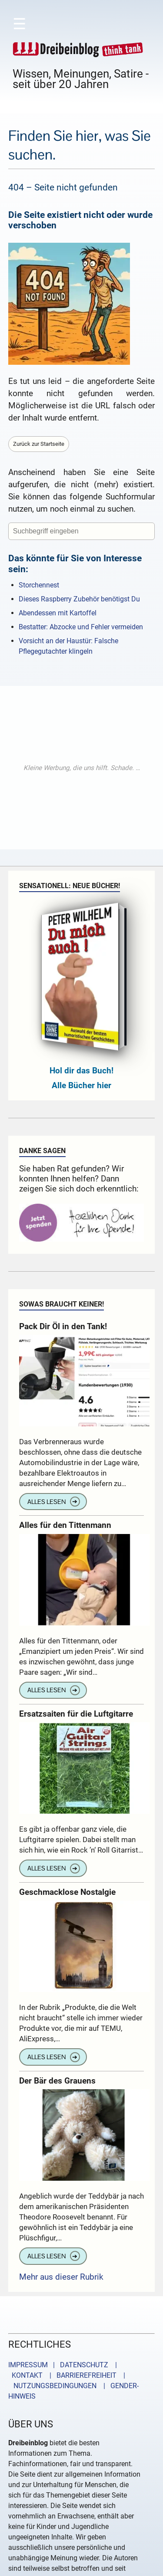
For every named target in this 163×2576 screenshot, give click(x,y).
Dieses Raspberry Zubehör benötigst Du (79, 599)
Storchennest (39, 585)
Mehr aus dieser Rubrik (61, 2277)
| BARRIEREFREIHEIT (80, 2375)
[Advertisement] (81, 767)
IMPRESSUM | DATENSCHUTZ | (64, 2365)
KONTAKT (25, 2375)
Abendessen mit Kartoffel (57, 613)
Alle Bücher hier (81, 1085)
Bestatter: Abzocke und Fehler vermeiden (81, 627)
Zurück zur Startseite (38, 444)
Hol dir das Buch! (81, 1071)
